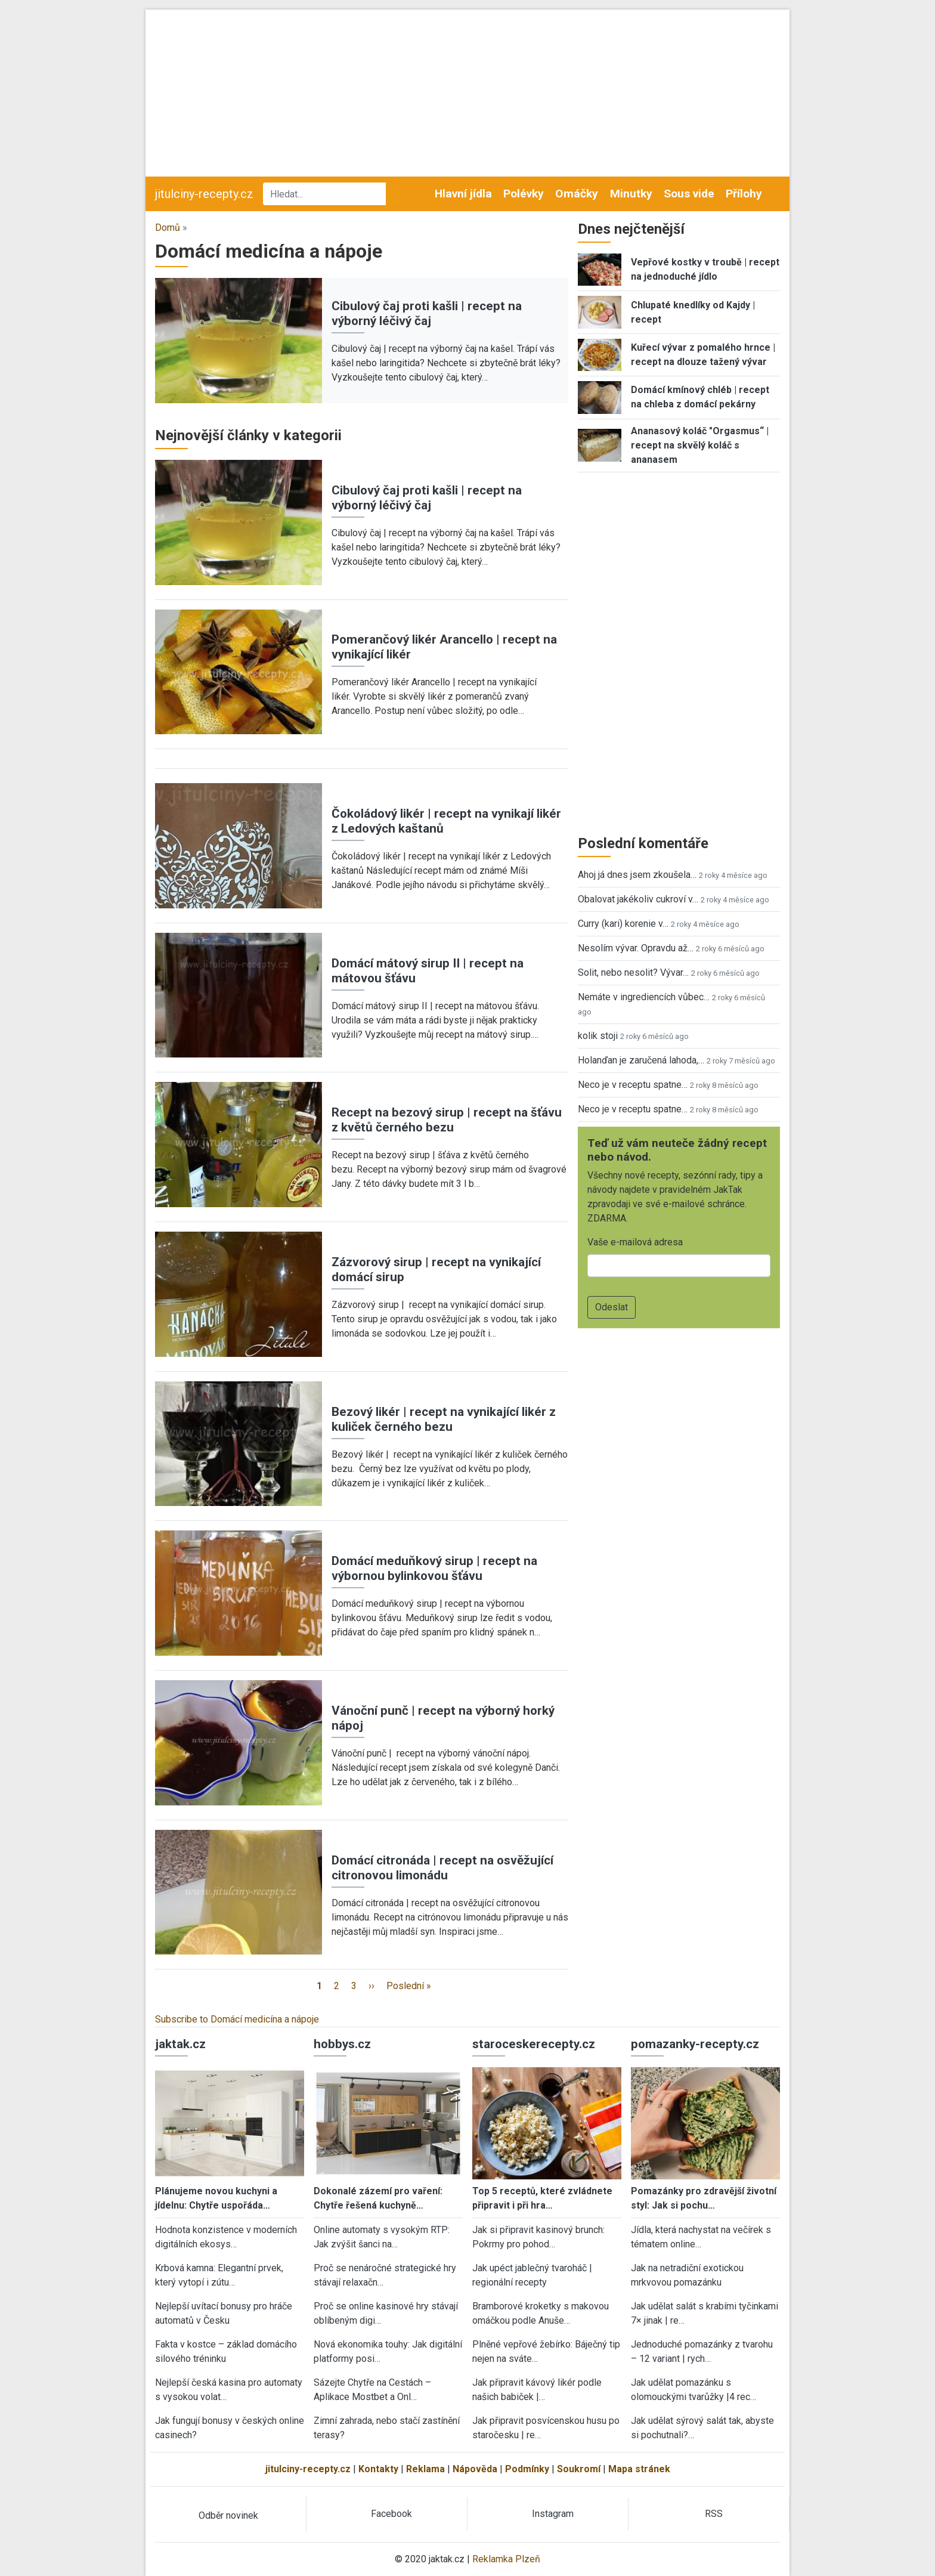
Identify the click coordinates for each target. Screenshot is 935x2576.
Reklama (425, 2469)
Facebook (391, 2513)
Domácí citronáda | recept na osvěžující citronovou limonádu (442, 1867)
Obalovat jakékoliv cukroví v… (638, 899)
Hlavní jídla (463, 193)
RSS (714, 2513)
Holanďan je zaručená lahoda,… (641, 1060)
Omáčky (576, 193)
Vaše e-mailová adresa (635, 1242)
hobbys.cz (342, 2044)
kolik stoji (598, 1035)
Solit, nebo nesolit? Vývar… (633, 972)
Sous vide (689, 193)
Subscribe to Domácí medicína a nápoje (237, 2019)
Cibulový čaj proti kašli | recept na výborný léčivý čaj (427, 313)
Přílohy (744, 193)
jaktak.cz (180, 2044)
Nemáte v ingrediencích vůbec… (644, 997)
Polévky (523, 193)
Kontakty (378, 2469)
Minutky (631, 193)
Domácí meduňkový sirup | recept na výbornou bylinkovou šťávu (434, 1568)
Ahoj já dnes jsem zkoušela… (637, 874)
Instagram (553, 2513)
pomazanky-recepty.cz (695, 2044)
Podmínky (527, 2469)
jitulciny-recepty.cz (204, 194)
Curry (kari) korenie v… (623, 923)
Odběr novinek (228, 2515)
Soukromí (578, 2469)
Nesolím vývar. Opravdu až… (635, 948)
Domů (167, 227)
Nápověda (475, 2469)
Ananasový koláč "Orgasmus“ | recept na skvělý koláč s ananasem (700, 445)
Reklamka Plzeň (506, 2559)
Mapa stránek (639, 2469)
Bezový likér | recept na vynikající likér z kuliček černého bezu (444, 1419)
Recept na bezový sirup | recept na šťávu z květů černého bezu (447, 1119)
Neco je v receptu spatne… (633, 1084)
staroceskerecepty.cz (533, 2044)
